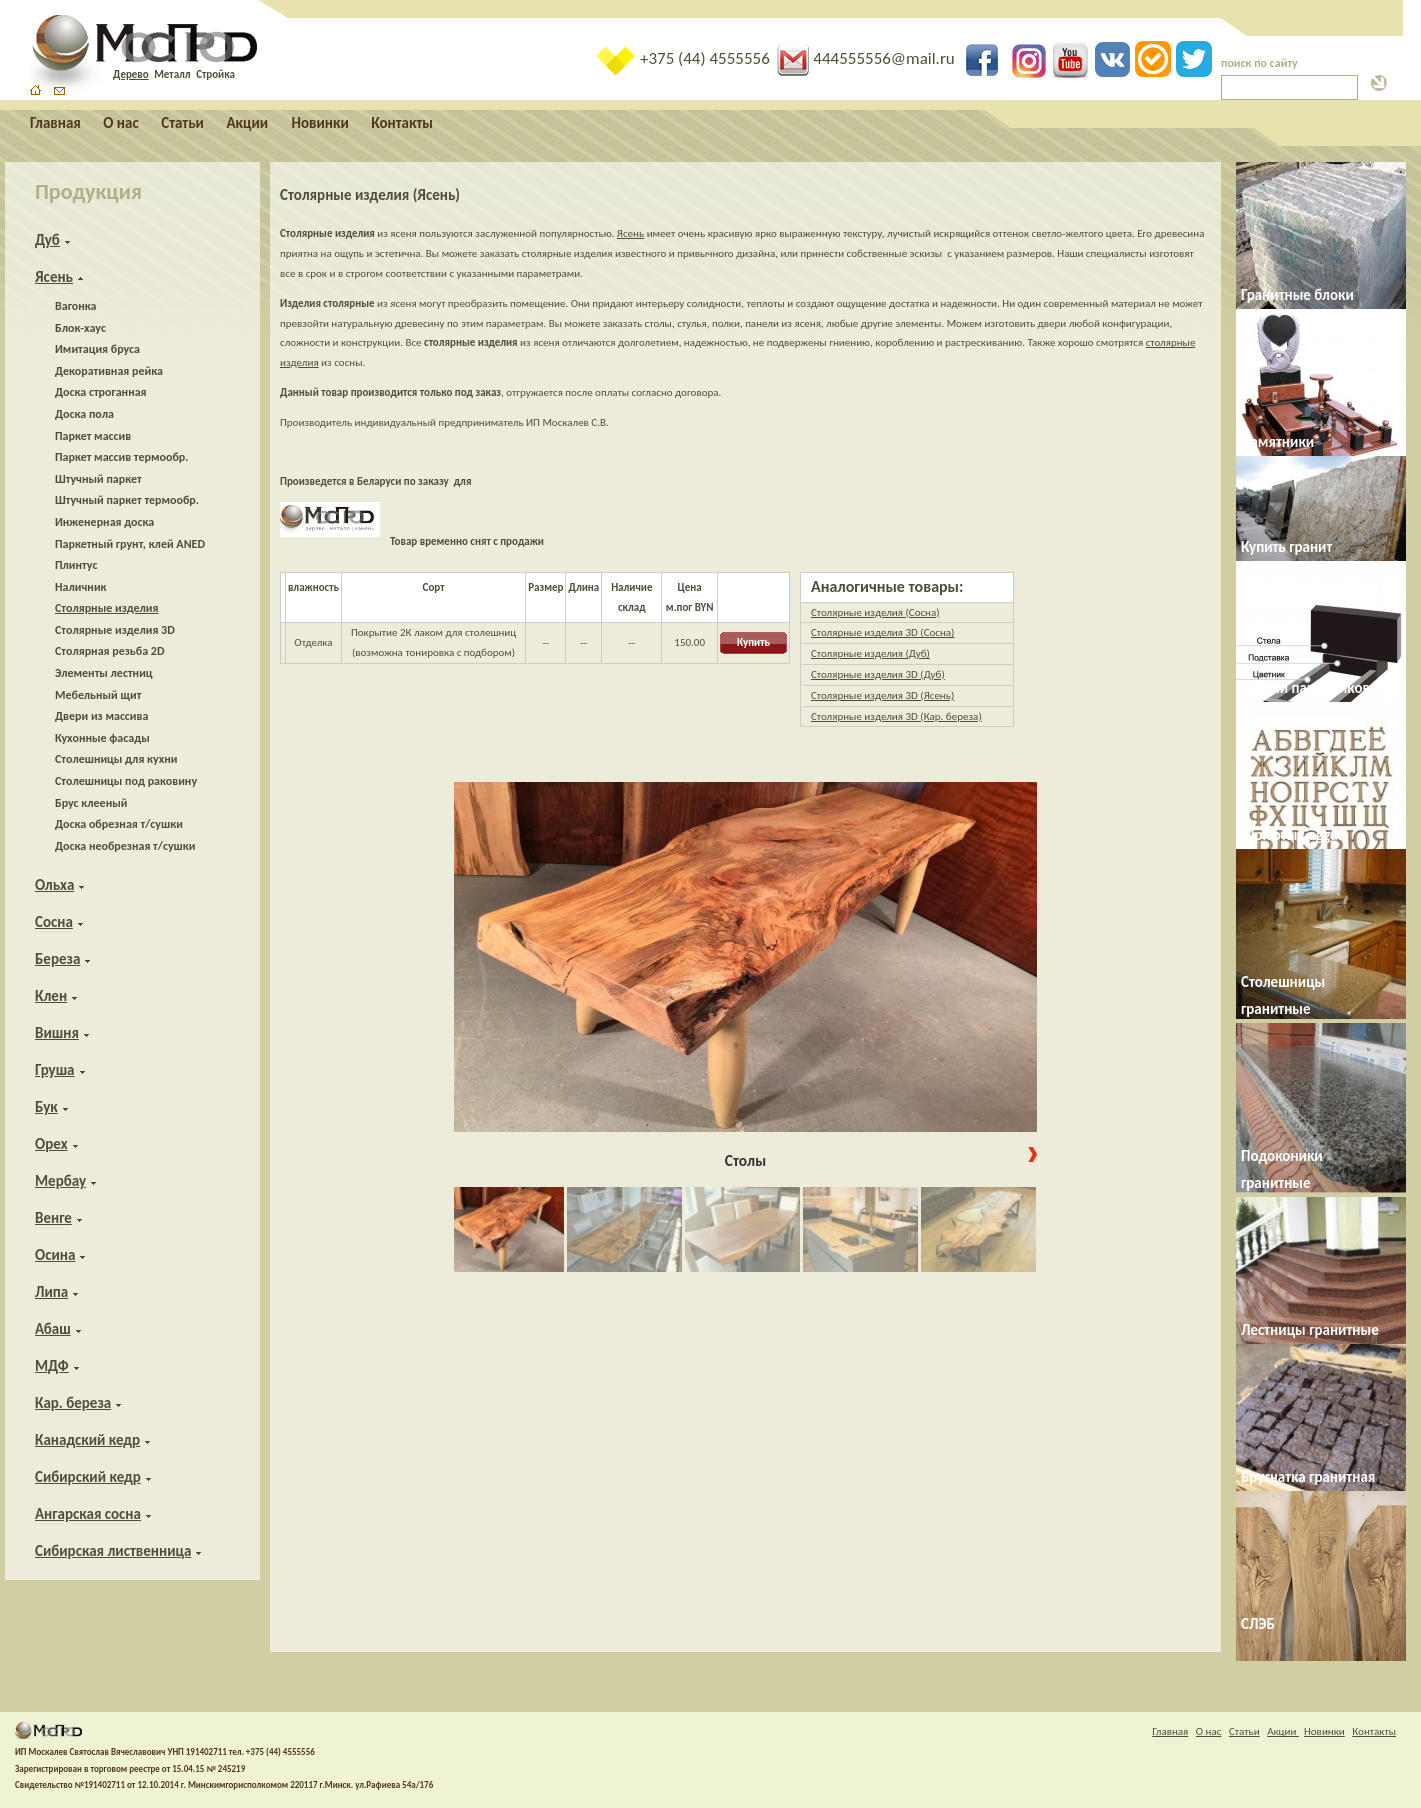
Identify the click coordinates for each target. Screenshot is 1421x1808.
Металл (172, 74)
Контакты (402, 123)
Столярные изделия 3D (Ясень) (882, 695)
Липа (51, 1292)
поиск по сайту (1259, 63)
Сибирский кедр (88, 1477)
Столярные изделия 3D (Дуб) (878, 674)
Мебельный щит (98, 695)
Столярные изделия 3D (115, 630)
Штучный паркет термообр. (127, 500)
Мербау (60, 1181)
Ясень (54, 277)
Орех (51, 1144)
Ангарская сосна (88, 1514)
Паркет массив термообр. (121, 457)
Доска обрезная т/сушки (119, 824)
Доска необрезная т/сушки (125, 846)
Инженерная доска (104, 522)
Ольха (54, 885)
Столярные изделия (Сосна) (875, 612)
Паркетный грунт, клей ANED (130, 544)
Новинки (320, 123)
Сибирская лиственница (113, 1551)
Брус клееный (91, 803)
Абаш (53, 1329)
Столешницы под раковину (126, 781)
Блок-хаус (80, 328)
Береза (57, 959)
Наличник (81, 587)
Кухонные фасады (102, 738)
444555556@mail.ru (867, 58)
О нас (120, 123)
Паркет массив (93, 436)
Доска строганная (101, 392)
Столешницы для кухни (116, 759)
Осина (55, 1255)
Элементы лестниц (104, 673)
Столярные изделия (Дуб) (870, 653)
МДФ (52, 1366)
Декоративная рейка (109, 371)
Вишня (57, 1033)
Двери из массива (101, 716)
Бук (46, 1107)
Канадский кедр (87, 1440)
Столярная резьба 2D (109, 651)
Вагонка (76, 306)
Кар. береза (73, 1403)
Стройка (215, 74)
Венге (53, 1218)
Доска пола (84, 414)
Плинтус (76, 565)
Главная (55, 123)
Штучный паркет (98, 479)
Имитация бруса (97, 349)
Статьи (182, 123)
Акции (248, 123)
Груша (55, 1070)
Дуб (47, 240)
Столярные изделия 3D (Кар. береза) (896, 716)
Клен (51, 996)
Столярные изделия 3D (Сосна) (882, 632)
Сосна (54, 922)
